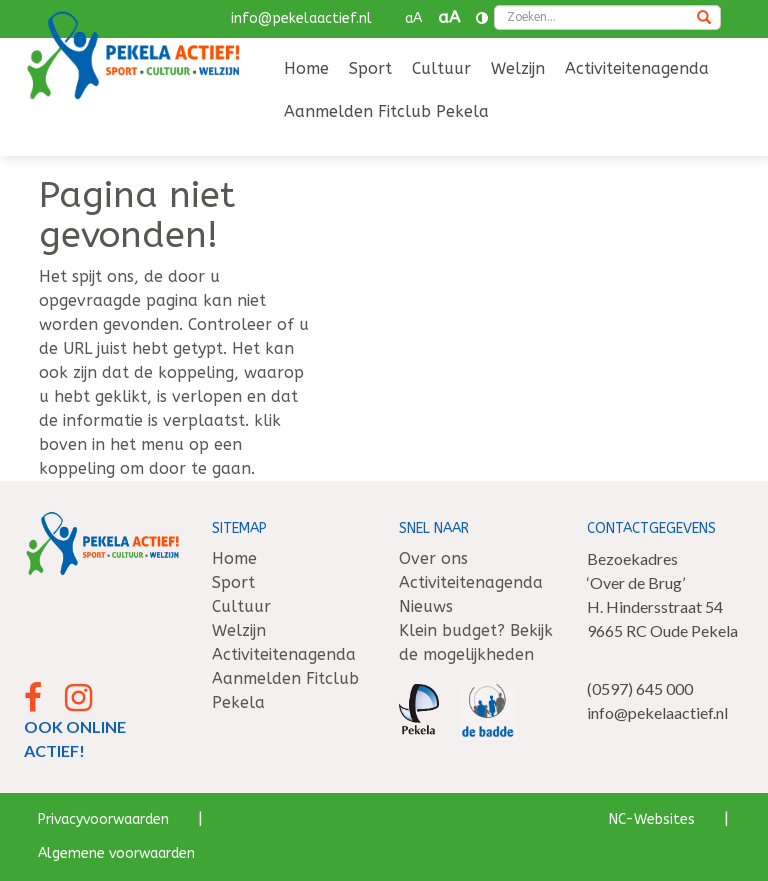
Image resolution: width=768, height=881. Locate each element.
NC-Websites (652, 819)
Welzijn (518, 68)
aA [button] (413, 18)
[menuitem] (306, 70)
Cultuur (441, 68)
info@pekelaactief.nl (301, 18)
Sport (370, 68)
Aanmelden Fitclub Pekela (386, 111)
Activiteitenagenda (637, 68)
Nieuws (426, 606)
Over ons (433, 558)
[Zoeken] (704, 19)
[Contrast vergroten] (482, 19)
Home (306, 68)
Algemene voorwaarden (116, 853)
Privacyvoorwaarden (103, 819)
